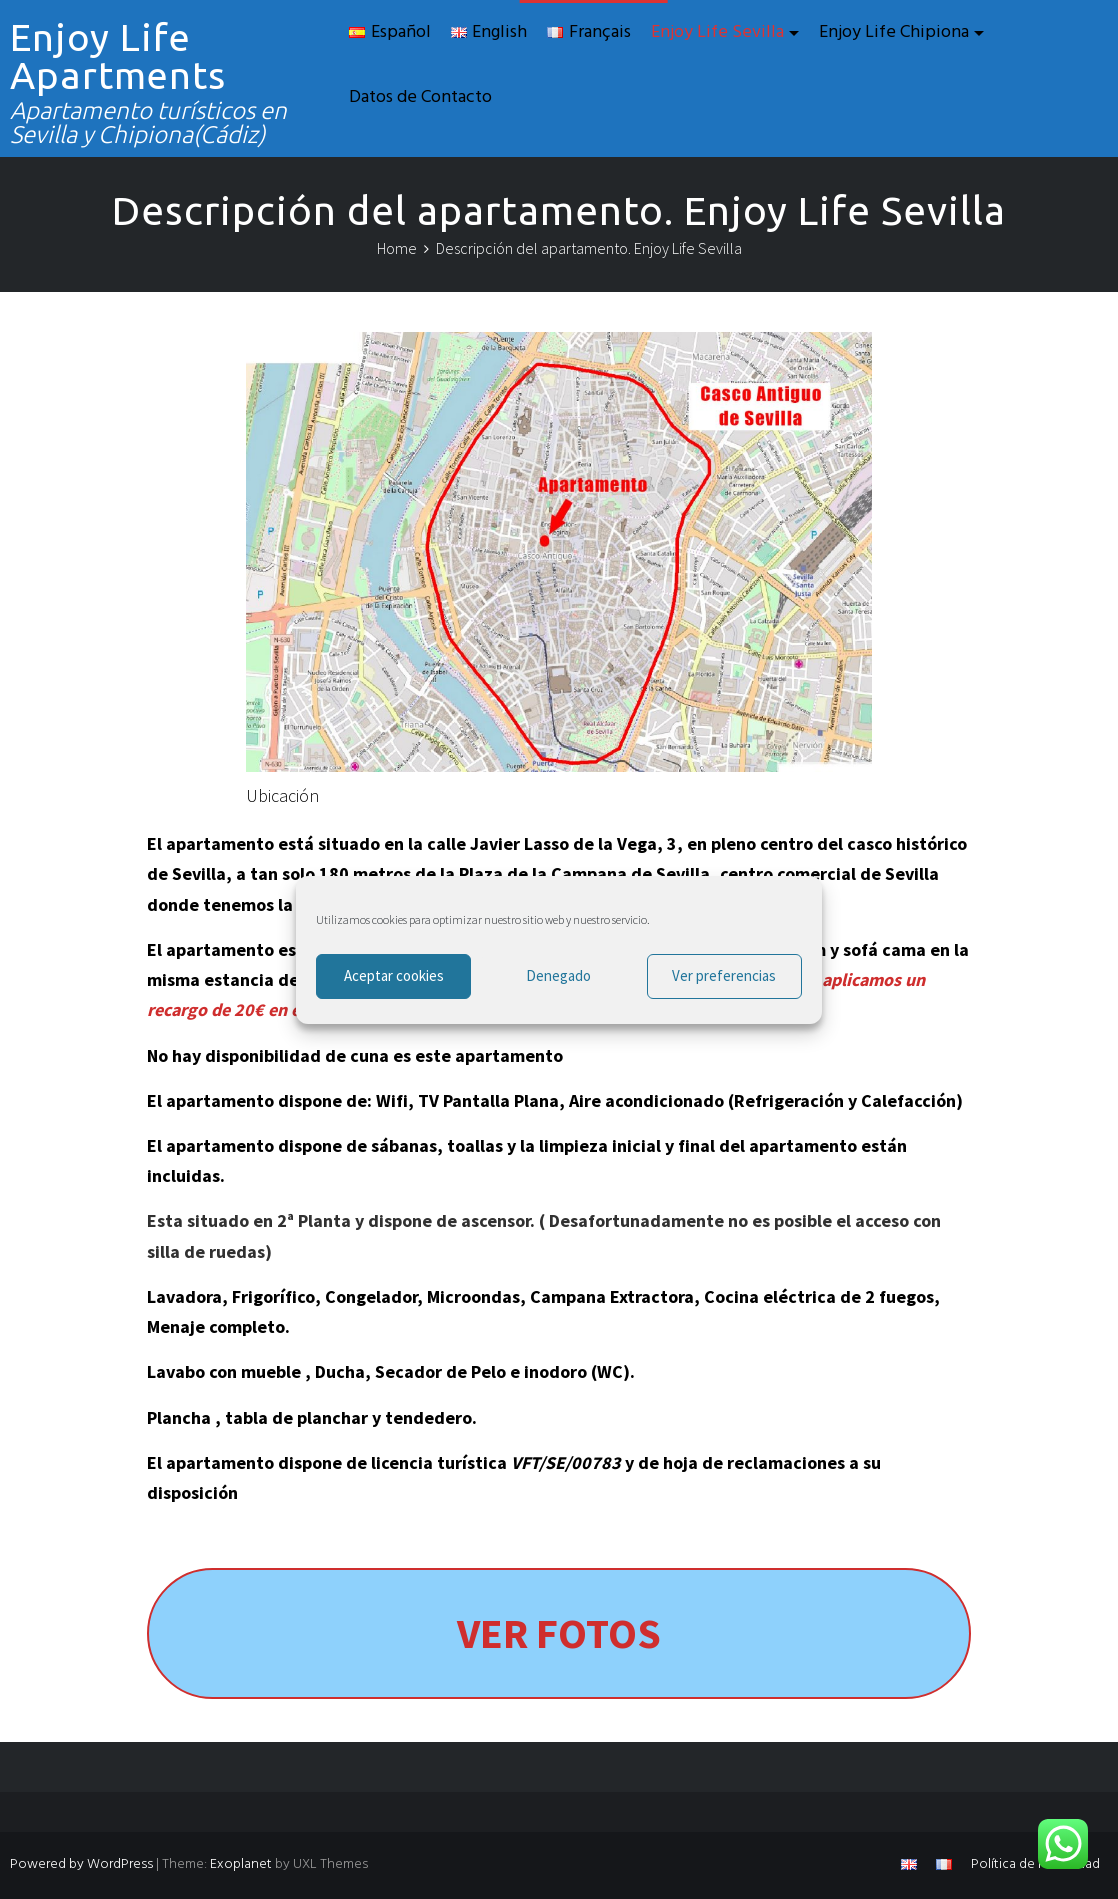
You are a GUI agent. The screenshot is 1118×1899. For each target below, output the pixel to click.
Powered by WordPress (81, 1864)
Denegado (558, 975)
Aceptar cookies (394, 975)
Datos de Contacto (420, 97)
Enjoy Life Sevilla (717, 32)
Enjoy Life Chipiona (894, 32)
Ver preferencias (724, 975)
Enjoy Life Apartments (118, 56)
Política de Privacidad (1035, 1864)
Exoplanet (241, 1864)
